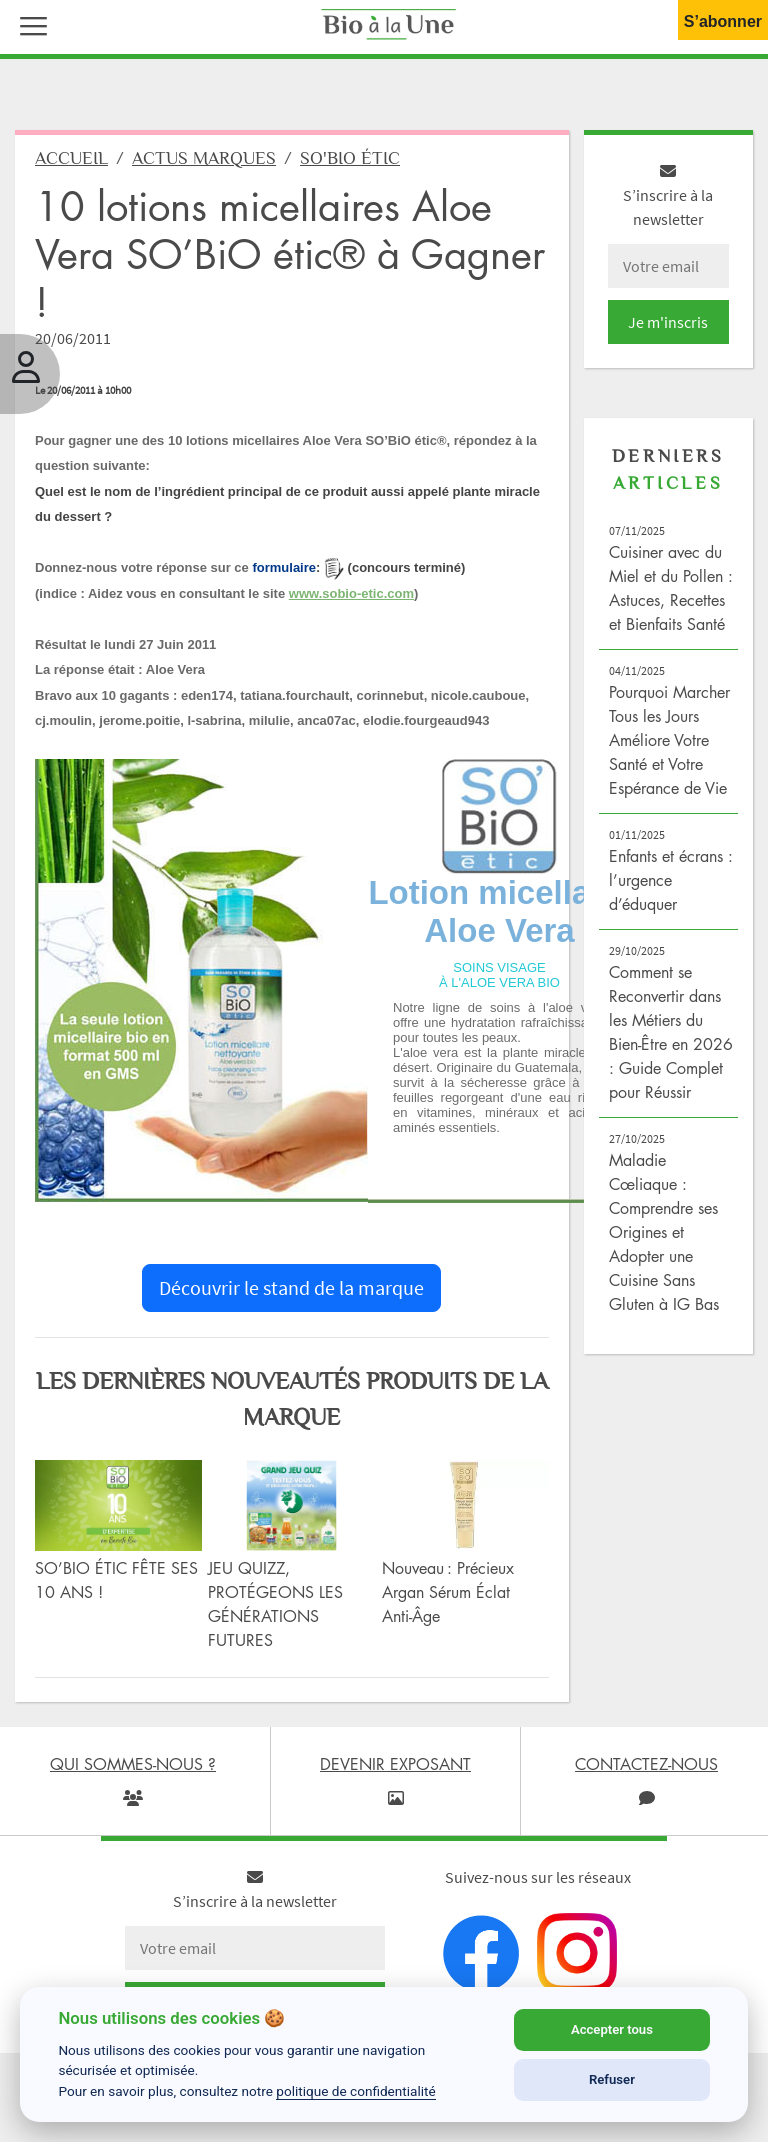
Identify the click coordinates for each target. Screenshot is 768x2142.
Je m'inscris (668, 322)
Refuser (612, 2079)
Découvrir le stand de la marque (291, 1287)
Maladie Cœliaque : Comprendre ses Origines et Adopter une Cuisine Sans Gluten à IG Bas (664, 1232)
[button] (29, 24)
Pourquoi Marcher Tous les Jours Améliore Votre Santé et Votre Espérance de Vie (669, 740)
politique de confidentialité (356, 2091)
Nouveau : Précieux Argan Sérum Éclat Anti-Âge (448, 1592)
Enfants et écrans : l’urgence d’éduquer (671, 880)
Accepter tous (612, 2029)
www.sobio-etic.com (351, 593)
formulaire (284, 567)
